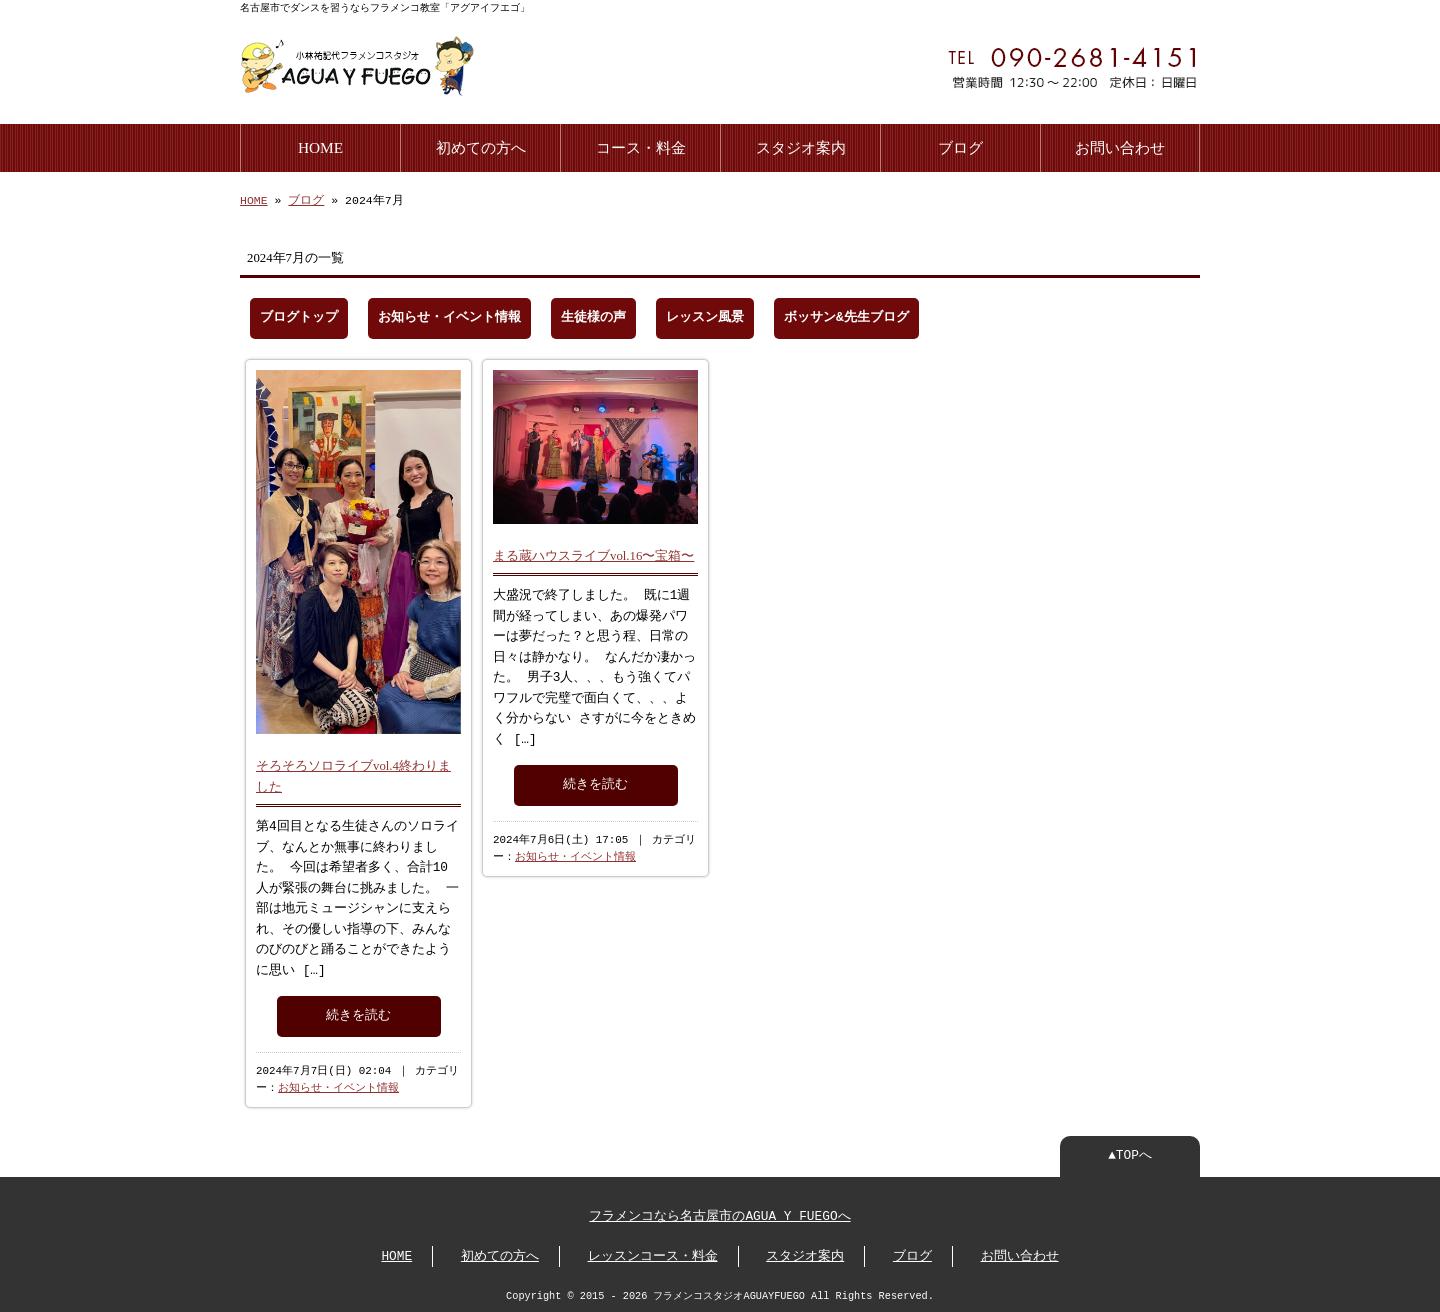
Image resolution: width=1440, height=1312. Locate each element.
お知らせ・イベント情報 (449, 316)
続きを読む (358, 1012)
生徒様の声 (593, 316)
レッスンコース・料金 (653, 1255)
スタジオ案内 (801, 145)
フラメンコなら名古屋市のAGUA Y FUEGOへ (719, 1215)
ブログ (960, 145)
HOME (320, 145)
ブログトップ (299, 316)
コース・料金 (641, 145)
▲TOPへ (1130, 1154)
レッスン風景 (705, 316)
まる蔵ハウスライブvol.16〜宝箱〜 (593, 552)
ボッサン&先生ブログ (846, 316)
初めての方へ (481, 145)
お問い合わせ (1120, 145)
